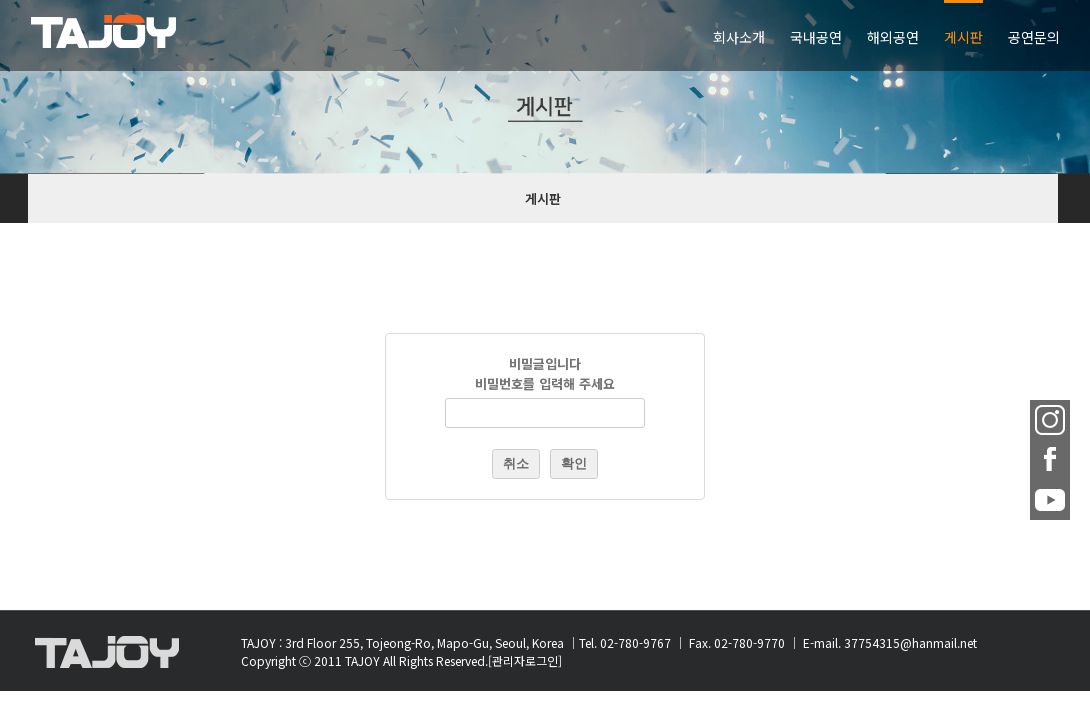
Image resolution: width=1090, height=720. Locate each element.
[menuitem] (517, 35)
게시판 (543, 198)
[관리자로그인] (525, 660)
